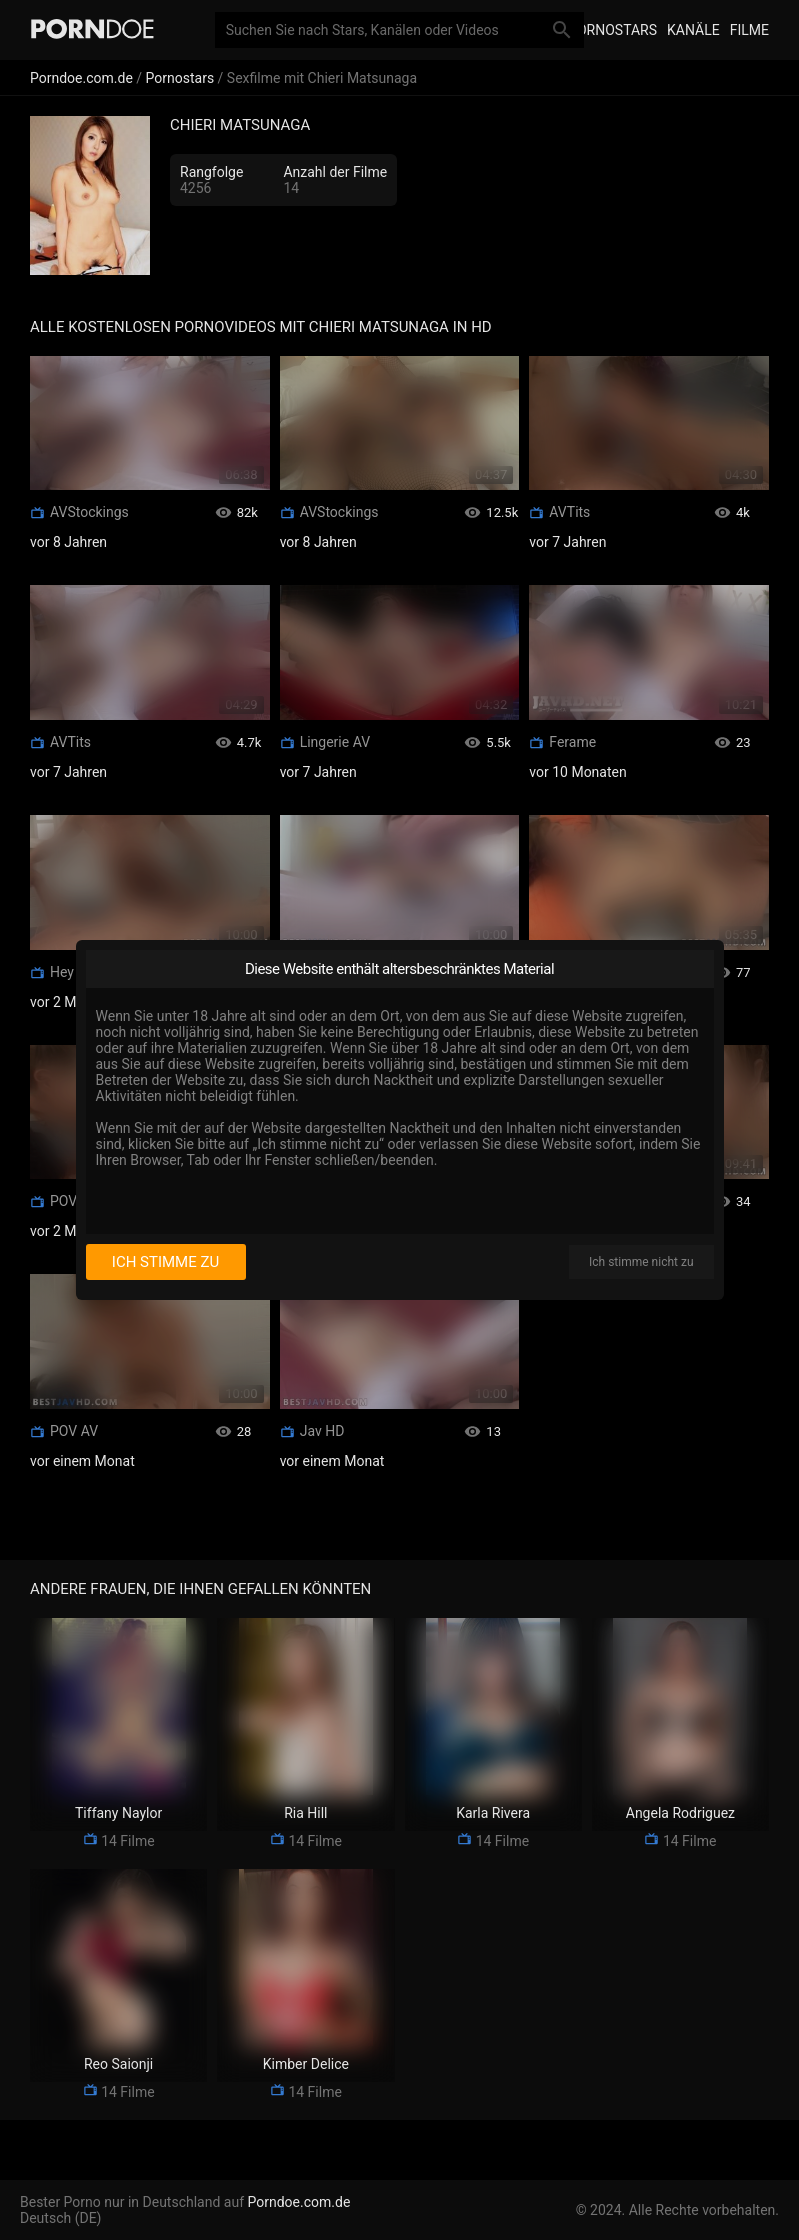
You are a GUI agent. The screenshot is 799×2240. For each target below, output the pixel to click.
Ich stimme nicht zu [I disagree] (641, 1262)
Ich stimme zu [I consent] (165, 1262)
